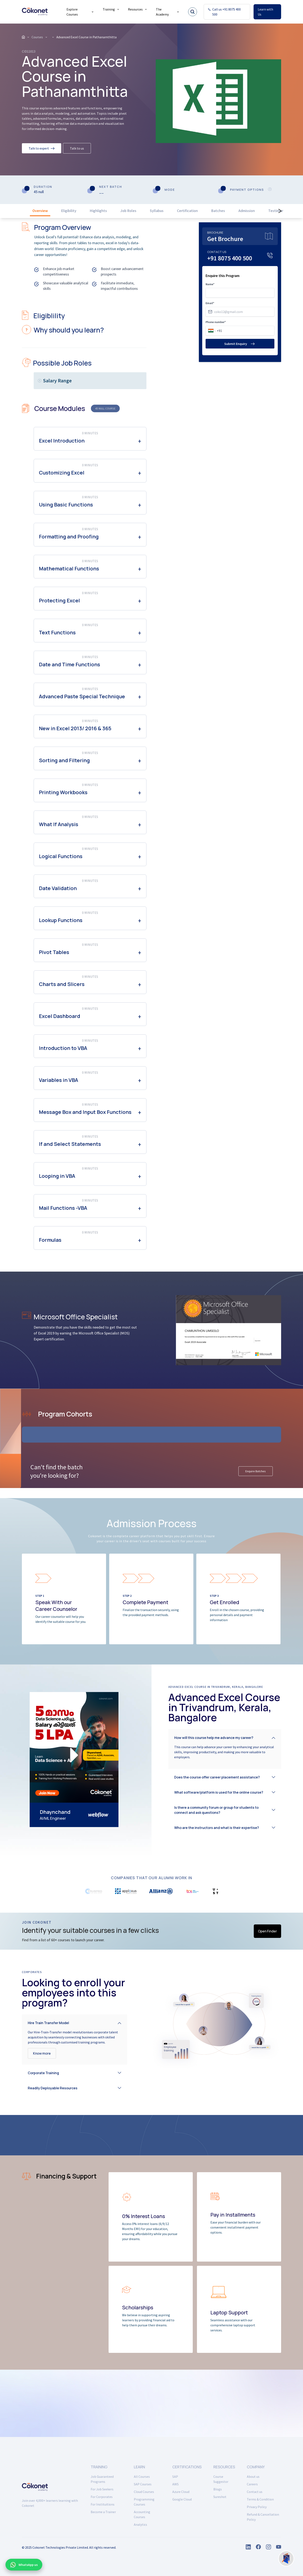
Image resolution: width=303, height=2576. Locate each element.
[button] (224, 1735)
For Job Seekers (102, 2487)
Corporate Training (43, 2071)
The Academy (168, 11)
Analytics (140, 2523)
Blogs (217, 2487)
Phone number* (216, 320)
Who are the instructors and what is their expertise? (216, 1826)
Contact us (254, 2490)
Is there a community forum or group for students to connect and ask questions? (216, 1808)
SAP (175, 2475)
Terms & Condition (260, 2497)
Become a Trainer (103, 2510)
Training (111, 9)
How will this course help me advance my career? (213, 1736)
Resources (138, 9)
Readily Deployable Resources (52, 2086)
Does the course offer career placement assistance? (217, 1775)
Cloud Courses (144, 2490)
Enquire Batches (253, 1469)
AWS (175, 2482)
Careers (252, 2482)
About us (253, 2475)
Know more (42, 2051)
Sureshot (219, 2495)
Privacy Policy (257, 2505)
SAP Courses (143, 2482)
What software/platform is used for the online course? (218, 1790)
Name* (210, 282)
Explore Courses (80, 11)
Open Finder (263, 1929)
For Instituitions (102, 2502)
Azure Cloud (180, 2490)
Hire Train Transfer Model (48, 2021)
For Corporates (102, 2495)
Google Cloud (182, 2497)
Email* (210, 301)
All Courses (142, 2475)
